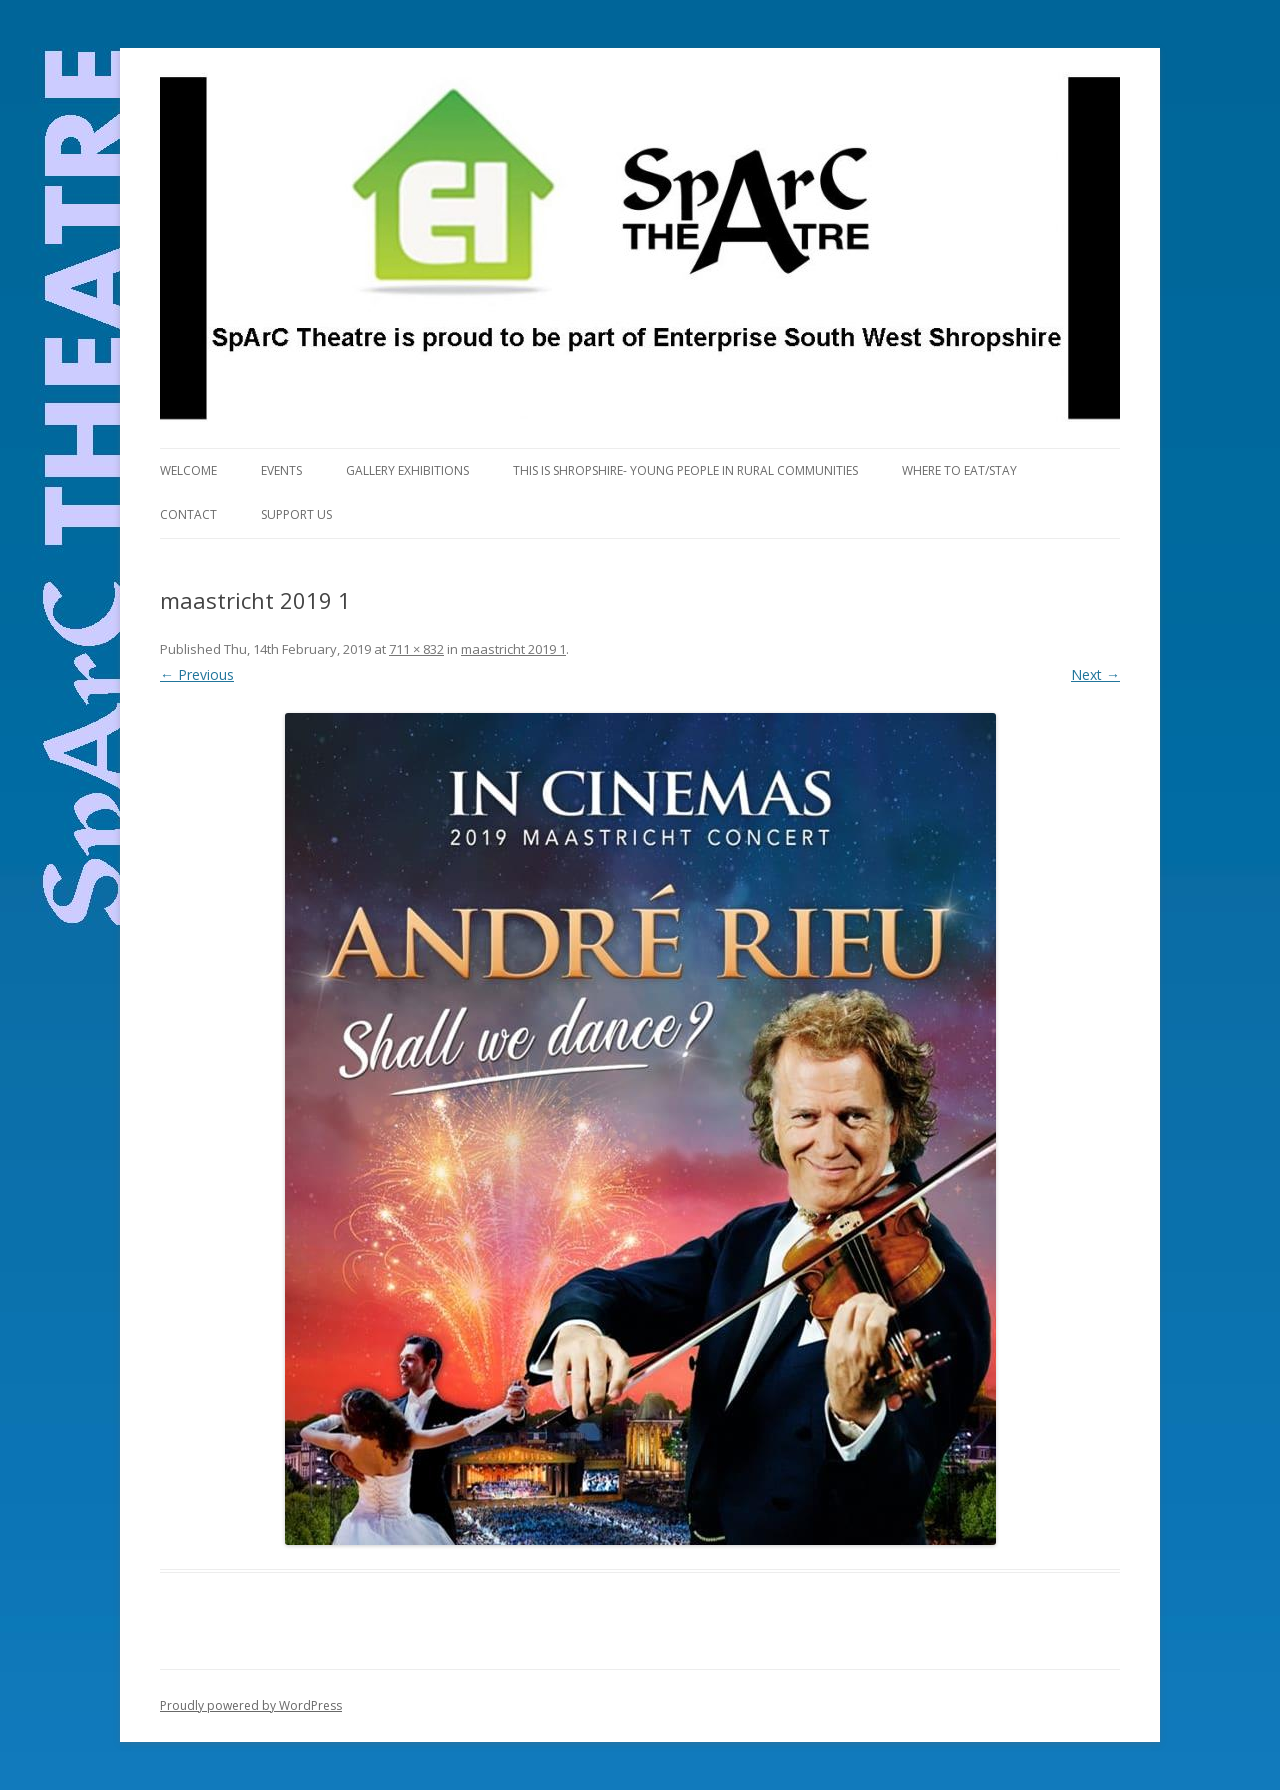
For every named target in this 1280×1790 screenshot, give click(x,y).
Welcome (188, 470)
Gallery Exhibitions (407, 470)
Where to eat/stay (959, 470)
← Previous (197, 674)
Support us (296, 514)
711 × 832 (416, 649)
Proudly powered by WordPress (251, 1705)
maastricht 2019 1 (513, 649)
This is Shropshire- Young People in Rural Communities (685, 470)
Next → (1095, 674)
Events (281, 470)
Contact (188, 514)
